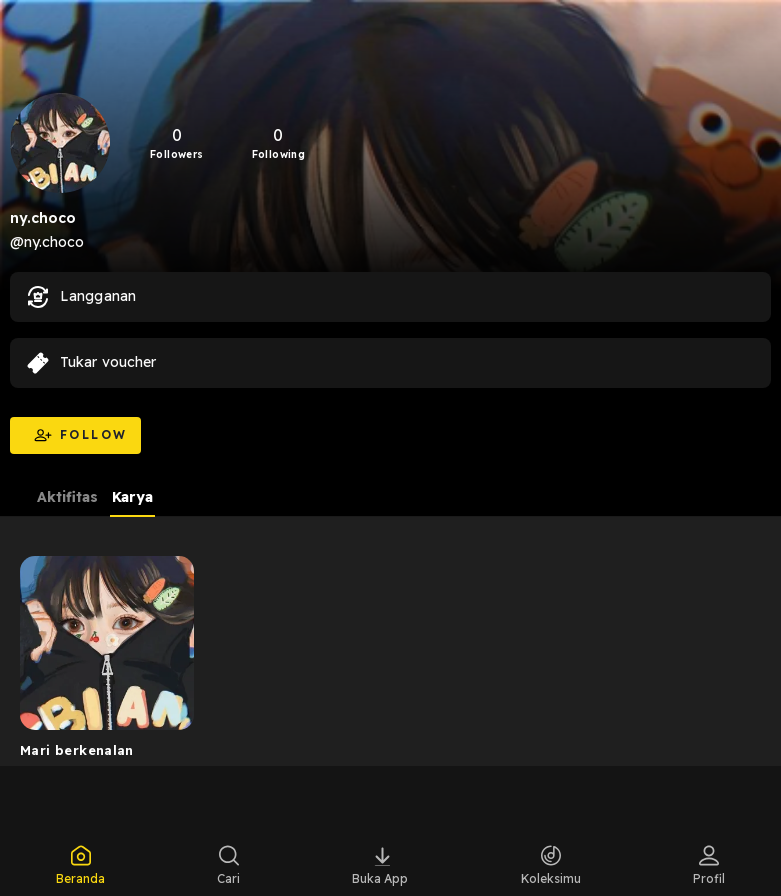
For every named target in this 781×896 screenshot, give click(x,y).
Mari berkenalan (77, 750)
